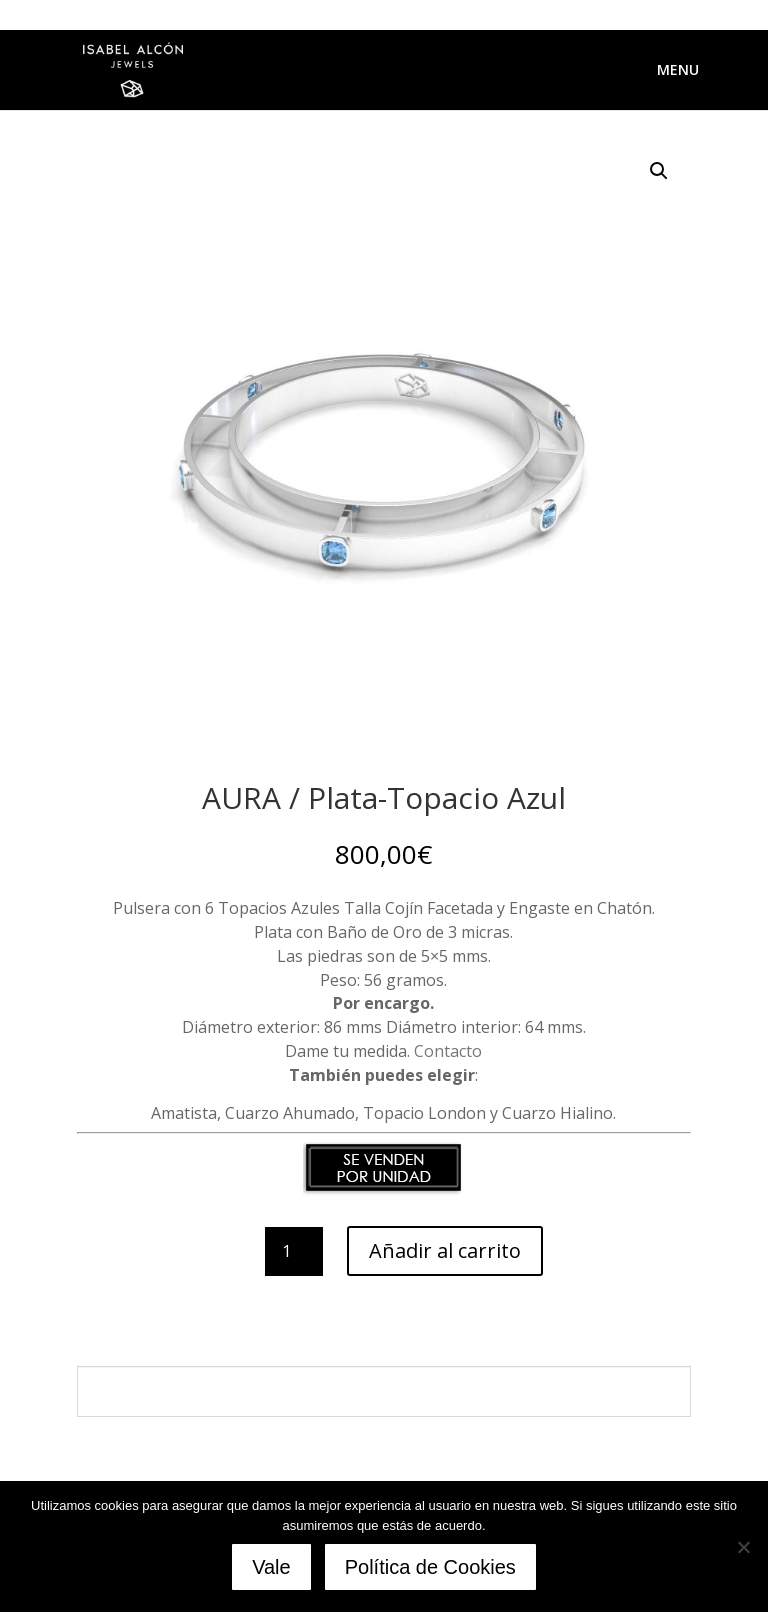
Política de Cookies (430, 1567)
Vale (271, 1567)
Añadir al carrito (445, 1250)
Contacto (448, 1051)
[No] (743, 1547)
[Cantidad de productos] (294, 1251)
